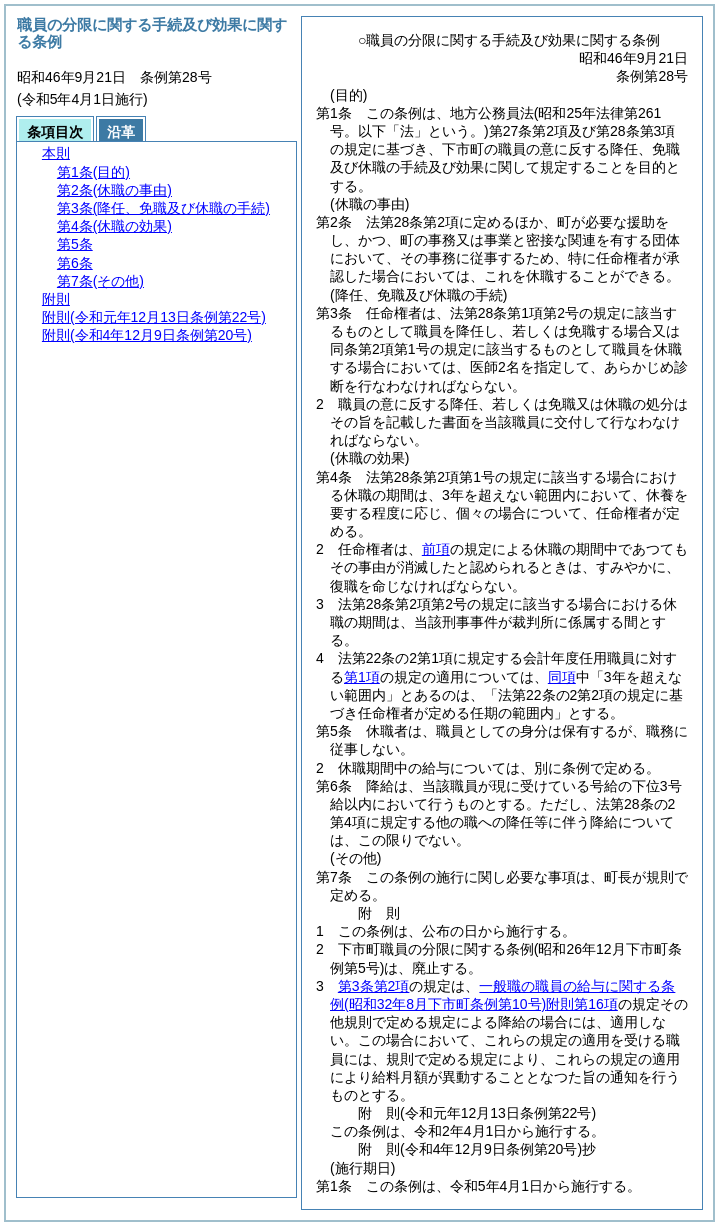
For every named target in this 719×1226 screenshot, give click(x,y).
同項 (562, 677)
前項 (436, 549)
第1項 (362, 677)
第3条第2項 (374, 986)
